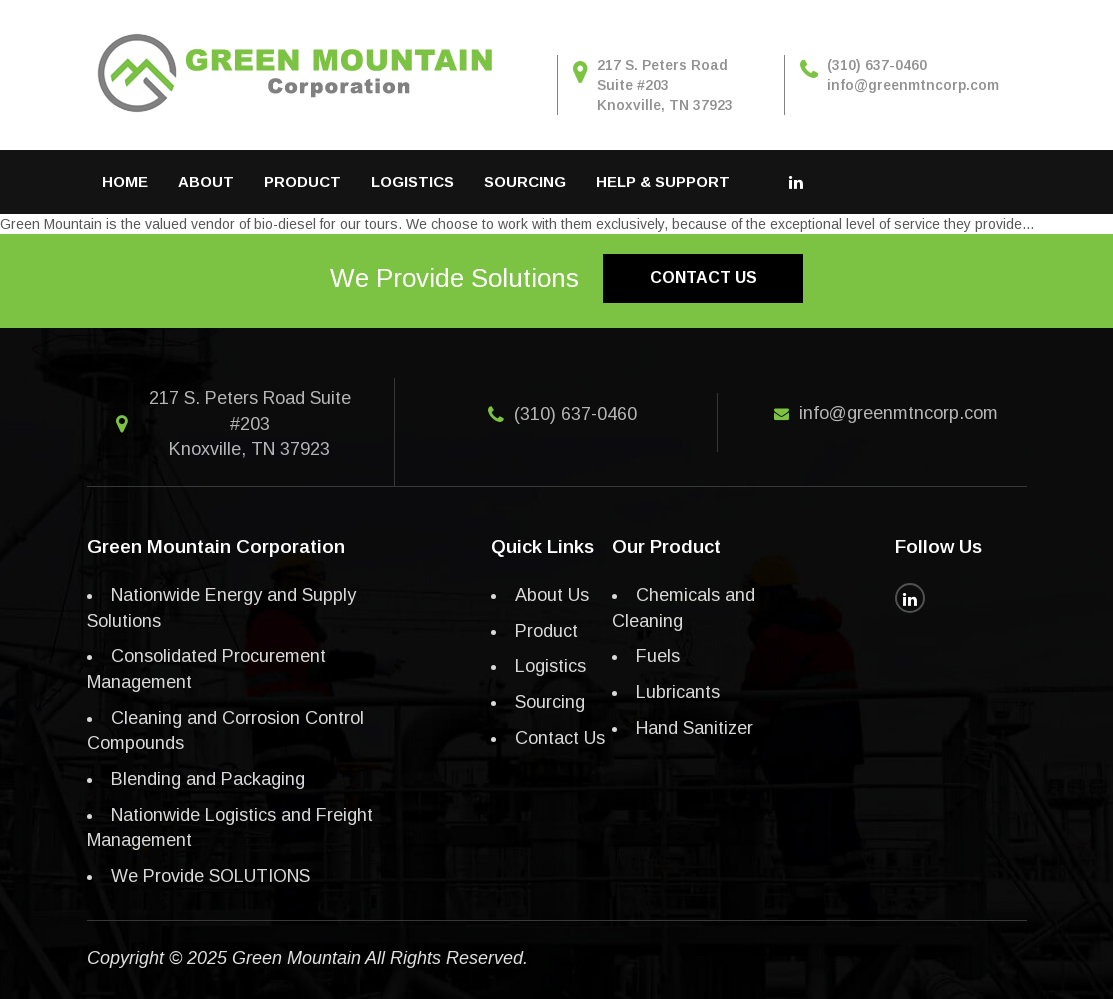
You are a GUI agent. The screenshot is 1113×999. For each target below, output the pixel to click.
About (206, 181)
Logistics (412, 181)
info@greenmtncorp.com (898, 413)
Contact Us (560, 738)
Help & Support (663, 181)
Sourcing (525, 181)
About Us (552, 595)
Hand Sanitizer (694, 728)
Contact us (703, 277)
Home (125, 181)
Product (302, 181)
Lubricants (678, 692)
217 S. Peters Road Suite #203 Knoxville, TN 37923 (665, 85)
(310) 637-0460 (575, 414)
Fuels (658, 656)
